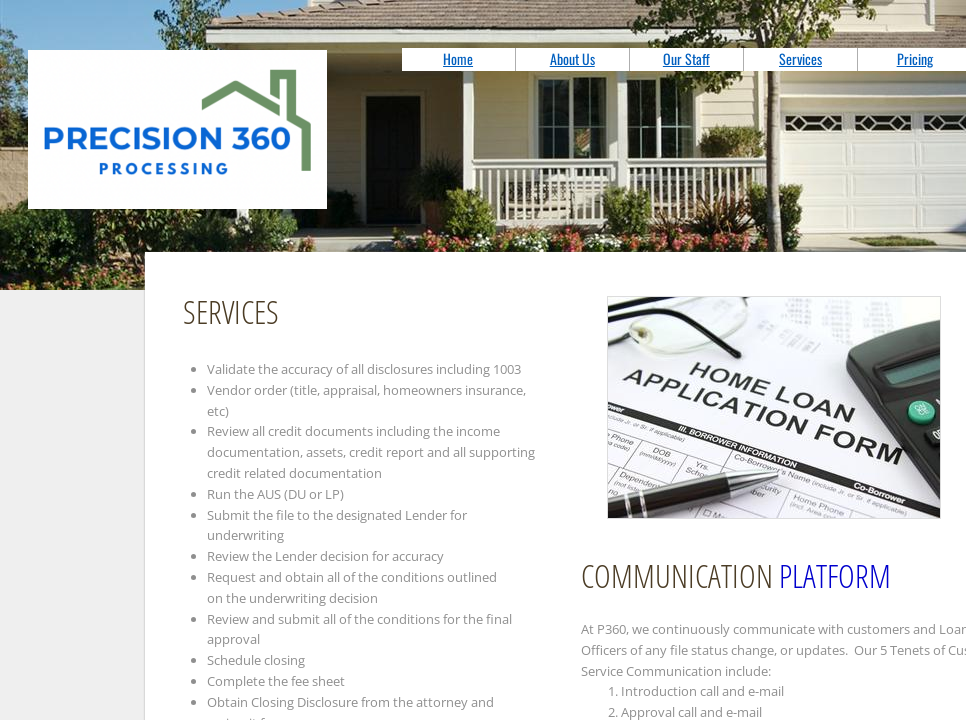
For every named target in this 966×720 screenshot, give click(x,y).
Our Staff (686, 58)
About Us (572, 58)
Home (458, 58)
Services (800, 58)
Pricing (915, 58)
